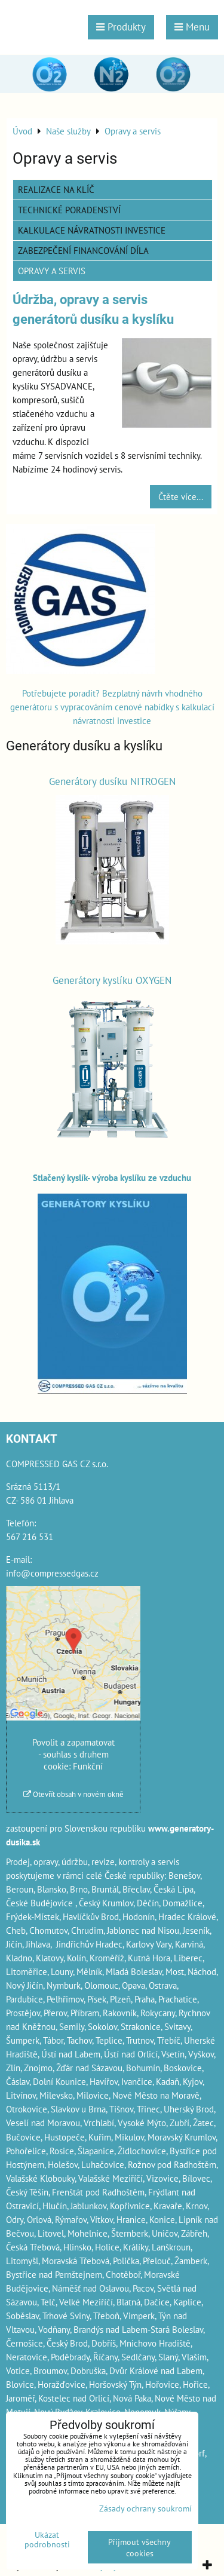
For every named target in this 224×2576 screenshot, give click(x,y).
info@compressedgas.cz (52, 1573)
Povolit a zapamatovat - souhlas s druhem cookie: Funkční (73, 1754)
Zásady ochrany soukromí (145, 2508)
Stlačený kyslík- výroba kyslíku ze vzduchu (112, 1177)
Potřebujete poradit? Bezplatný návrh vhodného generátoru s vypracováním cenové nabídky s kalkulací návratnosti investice (112, 706)
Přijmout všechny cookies (139, 2547)
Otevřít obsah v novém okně (73, 1794)
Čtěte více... (180, 496)
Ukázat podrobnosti (47, 2539)
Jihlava (38, 1944)
